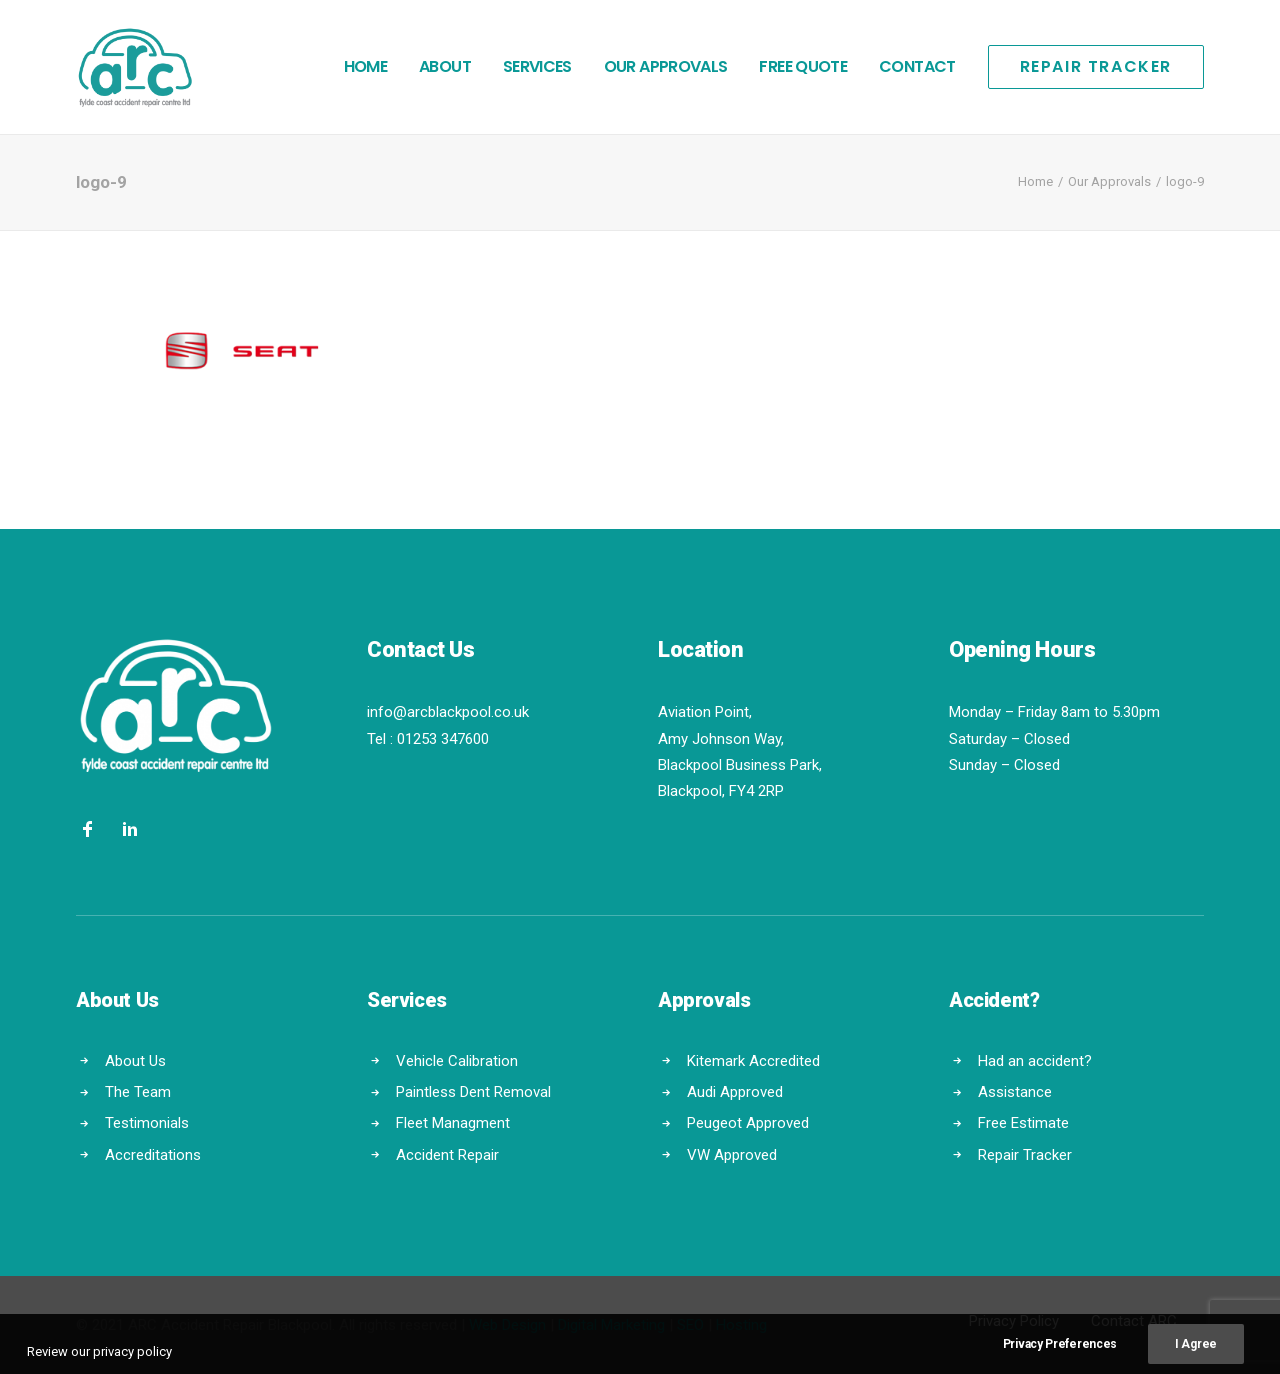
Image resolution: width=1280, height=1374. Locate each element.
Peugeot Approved (748, 1123)
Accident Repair (447, 1155)
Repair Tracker (1025, 1155)
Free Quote (803, 66)
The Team (138, 1092)
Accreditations (153, 1155)
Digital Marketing (611, 1325)
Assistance (1015, 1092)
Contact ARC (1134, 1321)
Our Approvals (666, 66)
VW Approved (732, 1155)
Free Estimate (1023, 1123)
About (445, 66)
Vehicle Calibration (457, 1061)
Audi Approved (735, 1092)
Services (537, 66)
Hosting (741, 1325)
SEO (690, 1325)
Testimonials (147, 1123)
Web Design (507, 1325)
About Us (135, 1061)
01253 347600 (443, 739)
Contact (917, 66)
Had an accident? (1035, 1061)
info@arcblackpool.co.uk (448, 712)
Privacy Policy (1014, 1321)
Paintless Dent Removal (473, 1092)
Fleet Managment (453, 1123)
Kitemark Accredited (753, 1061)
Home (365, 66)
